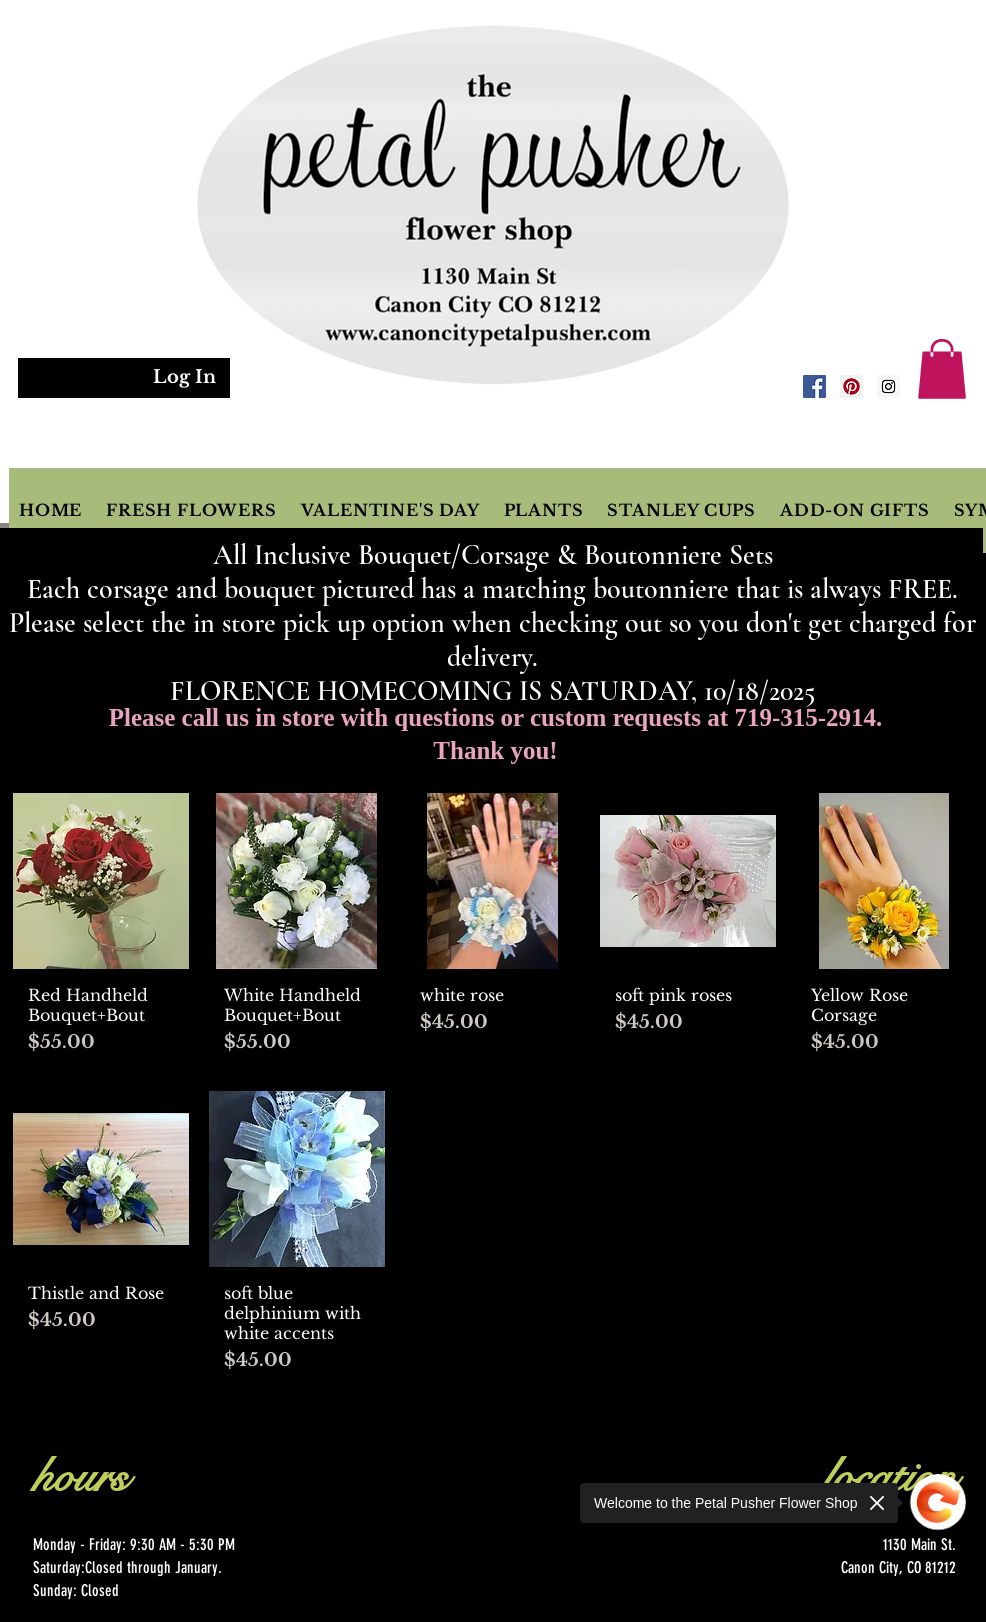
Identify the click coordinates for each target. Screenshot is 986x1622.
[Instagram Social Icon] (888, 386)
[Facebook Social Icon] (814, 386)
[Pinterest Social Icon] (851, 386)
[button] (942, 369)
